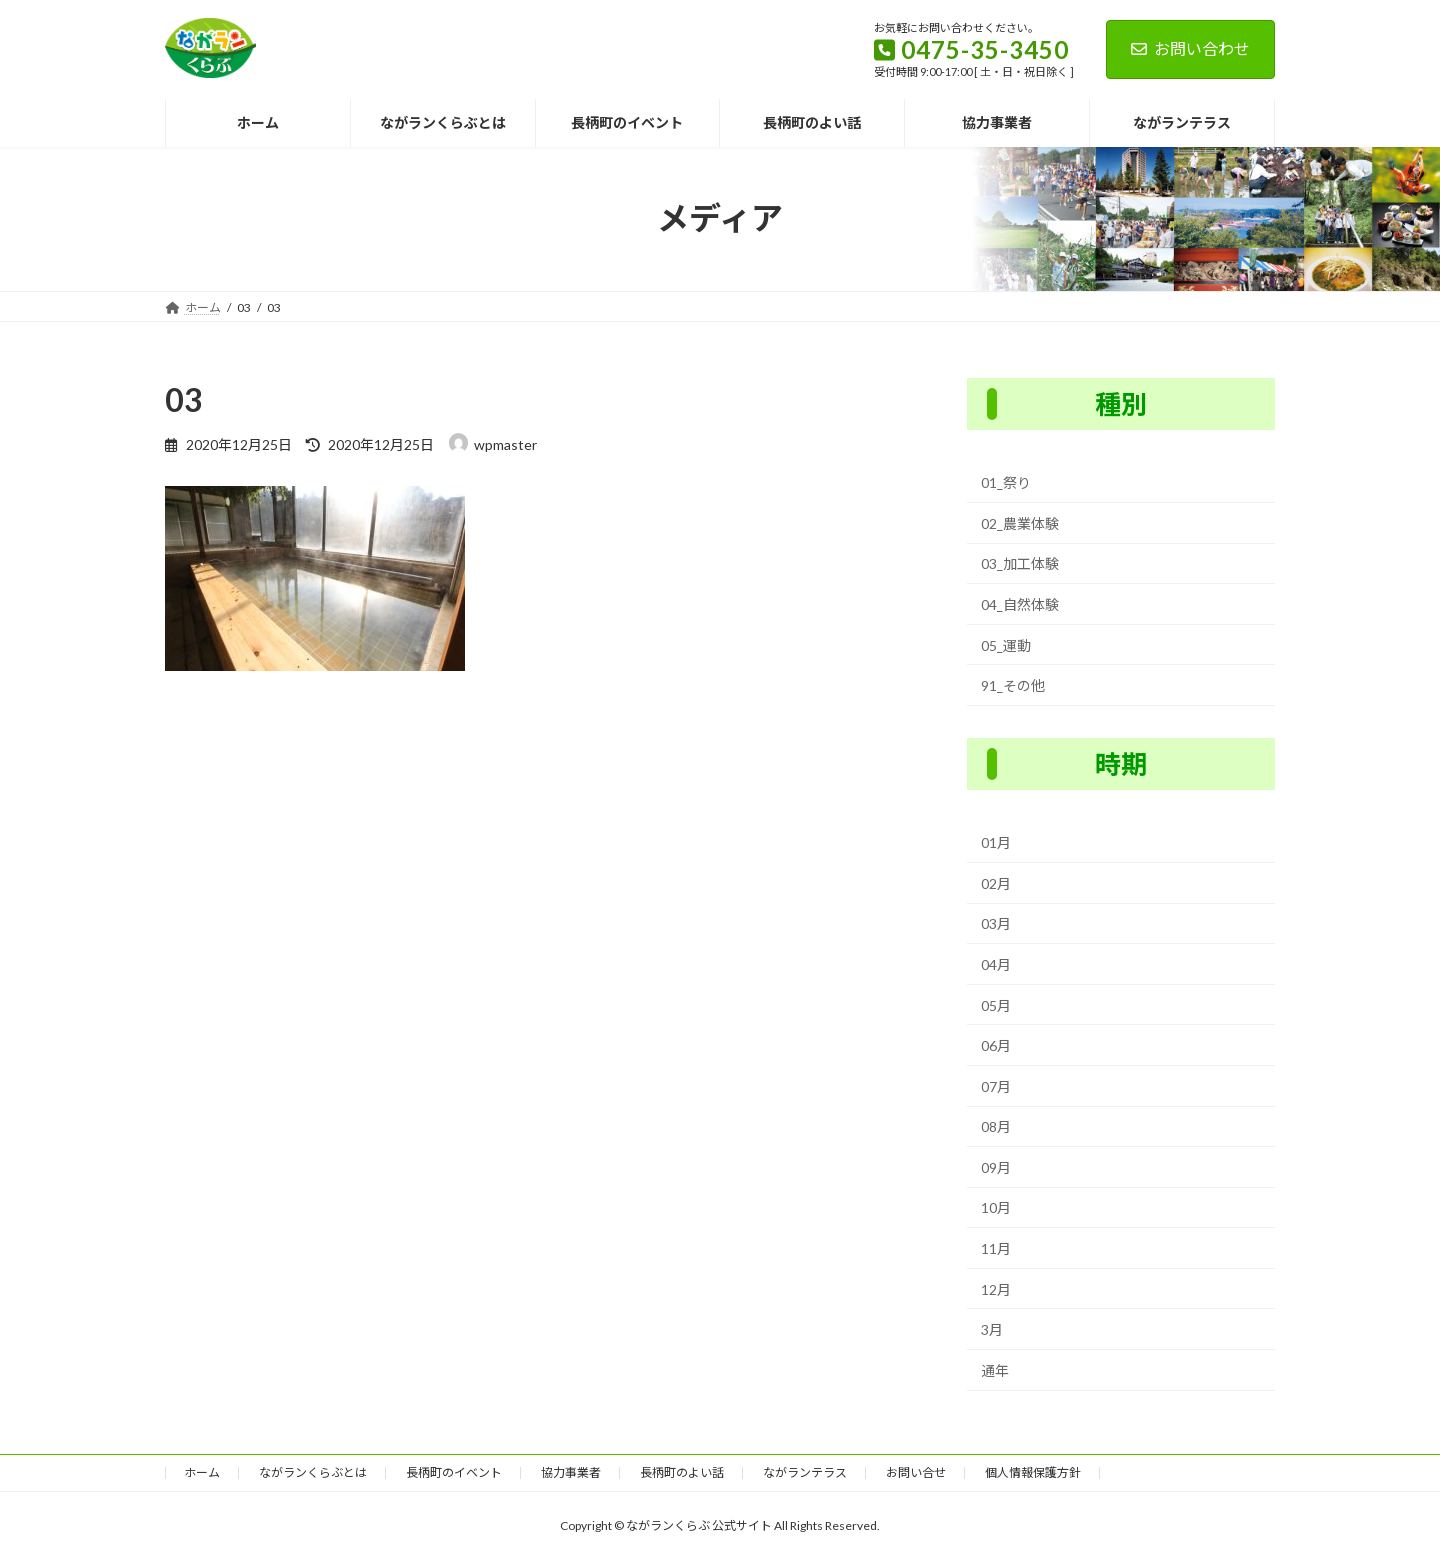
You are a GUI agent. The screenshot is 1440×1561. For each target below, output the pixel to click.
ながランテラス (805, 1472)
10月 (996, 1207)
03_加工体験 (1020, 563)
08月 (996, 1126)
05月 (996, 1004)
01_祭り (1006, 482)
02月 (996, 883)
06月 (996, 1045)
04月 (996, 964)
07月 (996, 1085)
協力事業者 (571, 1472)
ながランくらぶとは (313, 1472)
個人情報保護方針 (1033, 1472)
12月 (996, 1288)
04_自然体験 (1020, 604)
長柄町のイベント (454, 1472)
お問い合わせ (1190, 48)
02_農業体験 (1020, 523)
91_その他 (1013, 685)
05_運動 (1006, 644)
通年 (995, 1370)
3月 (992, 1329)
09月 (996, 1167)
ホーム (202, 1472)
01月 (996, 842)
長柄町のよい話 (682, 1472)
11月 (996, 1248)
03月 (996, 923)
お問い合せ (916, 1472)
